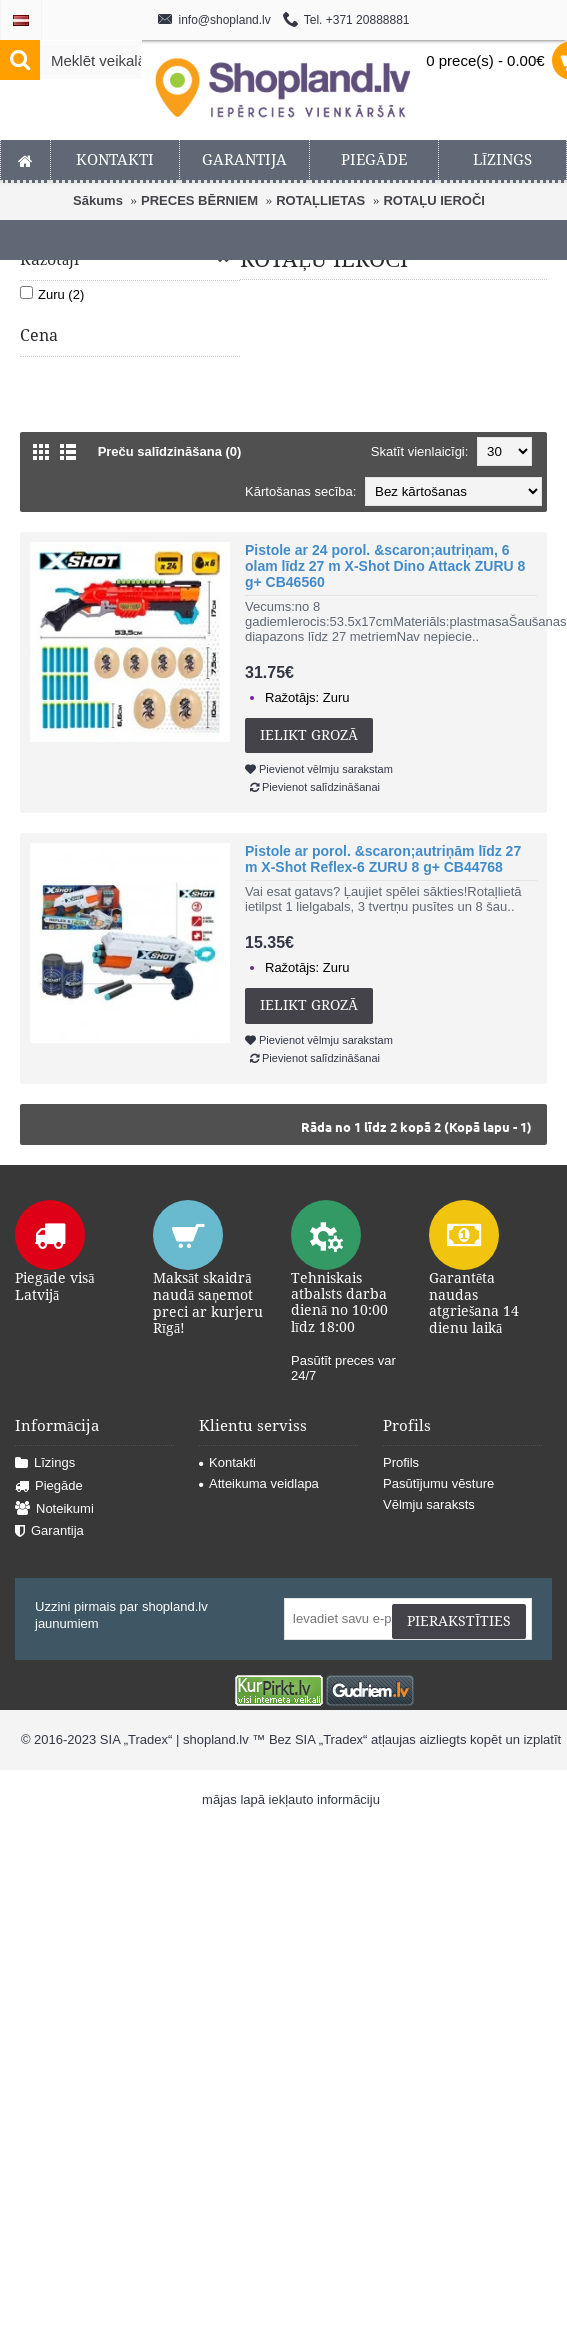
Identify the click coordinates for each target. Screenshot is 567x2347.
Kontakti (227, 1462)
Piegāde (49, 1486)
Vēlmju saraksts (429, 1504)
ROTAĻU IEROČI (434, 200)
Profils (401, 1462)
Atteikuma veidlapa (259, 1483)
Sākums (98, 200)
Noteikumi (54, 1509)
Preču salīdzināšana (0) (170, 451)
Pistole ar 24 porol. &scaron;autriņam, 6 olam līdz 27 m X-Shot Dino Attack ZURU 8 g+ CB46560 (385, 566)
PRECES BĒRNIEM (199, 200)
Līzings (45, 1463)
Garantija (49, 1531)
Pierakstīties (459, 1621)
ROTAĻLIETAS (320, 200)
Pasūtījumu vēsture (438, 1483)
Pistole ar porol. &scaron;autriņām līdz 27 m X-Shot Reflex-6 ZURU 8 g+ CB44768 (383, 859)
